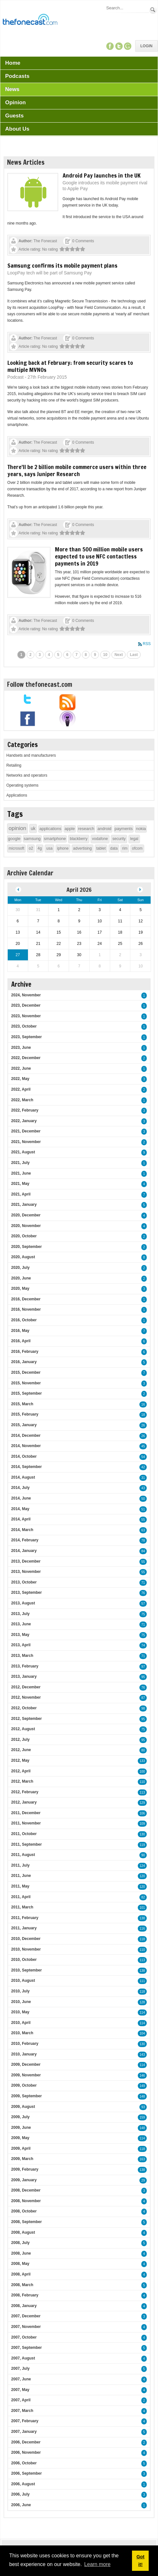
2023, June (21, 1047)
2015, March (22, 1404)
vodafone (100, 838)
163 (142, 2159)
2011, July (20, 1865)
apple (70, 828)
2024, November (26, 995)
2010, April (21, 2022)
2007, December (25, 2316)
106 (142, 1813)
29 (143, 2180)
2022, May (20, 1078)
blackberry (78, 838)
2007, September (26, 2347)
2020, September (26, 1246)
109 (142, 1823)
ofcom (137, 848)
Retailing (14, 765)
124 (142, 1866)
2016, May (20, 1330)
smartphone (55, 838)
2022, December (25, 1058)
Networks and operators (26, 775)
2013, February (25, 1666)
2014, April (21, 1519)
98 (143, 1708)
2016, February (25, 1351)
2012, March (22, 1781)
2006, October (24, 2463)
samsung (32, 838)
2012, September (26, 1718)
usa (49, 848)
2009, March (22, 2158)
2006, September (26, 2473)
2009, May (20, 2138)
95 (143, 1677)
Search (153, 10)
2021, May (20, 1183)
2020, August (23, 1257)
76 (143, 1593)
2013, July (20, 1613)
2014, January (24, 1550)
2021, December (25, 1131)
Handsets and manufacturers (31, 755)
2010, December (25, 1938)
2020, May (20, 1288)
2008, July (20, 2242)
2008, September (26, 2222)
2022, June (21, 1068)
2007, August (23, 2358)
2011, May (20, 1886)
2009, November (26, 2075)
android (104, 828)
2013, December (25, 1561)
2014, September (26, 1466)
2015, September (26, 1393)
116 (142, 1928)
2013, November (26, 1571)
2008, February (25, 2295)
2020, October (24, 1236)
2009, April (21, 2148)
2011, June (21, 1875)
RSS (147, 644)
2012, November (26, 1697)
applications (50, 828)
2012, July (20, 1739)
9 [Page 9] (95, 654)
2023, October (24, 1026)
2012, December (25, 1687)
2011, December (25, 1813)
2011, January (24, 1928)
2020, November (26, 1225)
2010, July (20, 1991)
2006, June (21, 2505)
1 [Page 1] (21, 654)
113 (142, 1792)
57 (143, 1603)
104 (142, 2033)
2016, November (26, 1309)
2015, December (25, 1372)
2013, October (24, 1582)
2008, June (21, 2253)
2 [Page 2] (31, 654)
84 (143, 1551)
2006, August (23, 2484)
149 (142, 2086)
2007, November (26, 2326)
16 (143, 1404)
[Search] (127, 8)
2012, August (23, 1729)
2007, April (21, 2400)
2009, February (25, 2169)
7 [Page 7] (76, 654)
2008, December (25, 2190)
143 (142, 2054)
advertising (82, 848)
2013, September (26, 1592)
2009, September (26, 2096)
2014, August (23, 1477)
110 (142, 1782)
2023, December (25, 1005)
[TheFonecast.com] (29, 20)
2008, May (20, 2263)
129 (142, 1803)
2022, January (24, 1121)
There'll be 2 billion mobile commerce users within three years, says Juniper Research (76, 470)
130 (142, 1834)
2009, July (20, 2117)
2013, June (21, 1624)
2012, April (21, 1771)
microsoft (16, 848)
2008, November (26, 2201)
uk (33, 828)
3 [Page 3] (40, 654)
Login (146, 46)
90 (143, 1855)
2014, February (25, 1540)
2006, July (20, 2494)
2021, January (24, 1204)
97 (143, 1666)
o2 (31, 848)
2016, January (24, 1362)
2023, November (26, 1016)
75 (143, 1614)
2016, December (25, 1299)
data (114, 848)
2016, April (21, 1341)
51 (143, 1509)
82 (143, 1897)
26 (143, 1425)
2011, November (26, 1823)
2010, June (21, 2001)
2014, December (25, 1435)
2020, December (25, 1215)
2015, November (26, 1383)
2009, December (25, 2064)
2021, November (26, 1142)
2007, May (20, 2389)
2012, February (25, 1792)
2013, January (24, 1676)
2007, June (21, 2379)
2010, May (20, 2012)
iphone (63, 848)
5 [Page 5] (58, 654)
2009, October (24, 2085)
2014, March (22, 1530)
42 (143, 1467)
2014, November (26, 1446)
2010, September (26, 1970)
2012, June (21, 1750)
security (119, 838)
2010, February (25, 2043)
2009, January (24, 2180)
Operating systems (22, 785)
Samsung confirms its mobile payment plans (62, 265)
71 (143, 1582)
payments (124, 828)
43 (143, 1488)
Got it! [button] (140, 2560)
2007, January (24, 2431)
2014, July (20, 1487)
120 (142, 1876)
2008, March (22, 2285)
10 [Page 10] (105, 654)
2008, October (24, 2211)
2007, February (25, 2421)
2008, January (24, 2306)
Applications (16, 795)
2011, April (21, 1897)
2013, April (21, 1645)
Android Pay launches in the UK (102, 175)
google (14, 838)
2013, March (22, 1655)
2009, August (23, 2106)
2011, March (22, 1907)
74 (143, 1645)
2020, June (21, 1278)
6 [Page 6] (67, 654)
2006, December (25, 2442)
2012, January (24, 1802)
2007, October (24, 2337)
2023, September (26, 1037)
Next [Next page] (118, 654)
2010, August (23, 1980)
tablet (101, 848)
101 (142, 1907)
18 (143, 1415)
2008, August (23, 2232)
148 (142, 2096)
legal (134, 838)
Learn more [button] (97, 2564)
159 (142, 2117)
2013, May (20, 1634)
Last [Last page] (134, 654)
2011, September (26, 1844)
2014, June (21, 1498)
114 (142, 2012)
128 (142, 2002)
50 (143, 1498)
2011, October (24, 1834)
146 (142, 2075)
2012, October (24, 1708)
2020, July (20, 1267)
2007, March (22, 2410)
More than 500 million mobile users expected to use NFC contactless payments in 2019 (99, 556)
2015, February (25, 1414)
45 (143, 1446)
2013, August (23, 1603)
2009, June (21, 2127)
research (86, 828)
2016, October (24, 1320)
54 (143, 1457)
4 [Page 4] (49, 654)
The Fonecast (45, 241)
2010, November (26, 1949)
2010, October (24, 1959)
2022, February (25, 1110)
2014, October (24, 1456)
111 (142, 1981)
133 (142, 1761)
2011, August (23, 1854)
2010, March (22, 2033)
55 (143, 1519)
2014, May (20, 1509)
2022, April (21, 1089)
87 (143, 1698)
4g (40, 848)
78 (143, 1540)
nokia (141, 828)
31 (143, 1478)
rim (124, 848)
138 (142, 1918)
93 (143, 2107)
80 (143, 1750)
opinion (17, 828)
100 (142, 1771)
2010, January (24, 2054)
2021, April (21, 1194)
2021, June (21, 1173)
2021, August (23, 1152)
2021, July (20, 1162)
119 (142, 1845)
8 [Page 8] (86, 654)
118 (142, 1939)
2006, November (26, 2452)
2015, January (24, 1425)
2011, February (25, 1918)
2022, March (22, 1100)
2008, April (21, 2274)
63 (143, 1530)
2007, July (20, 2368)
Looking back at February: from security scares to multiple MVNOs (70, 366)
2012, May (20, 1760)
